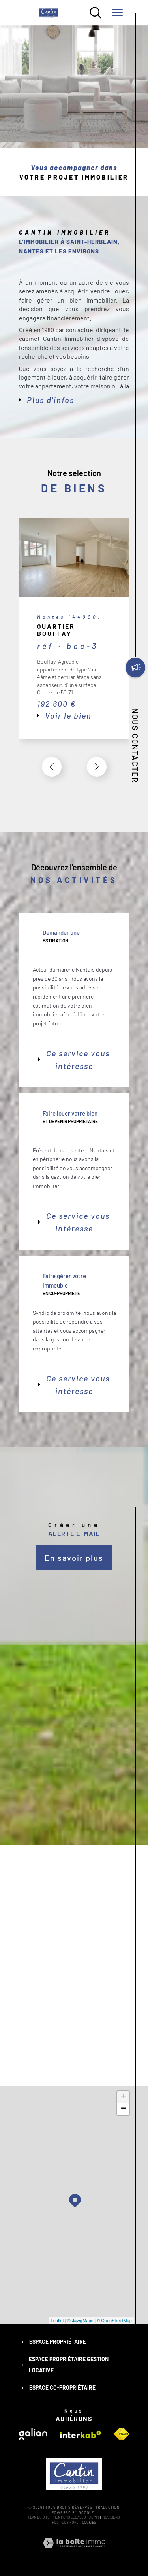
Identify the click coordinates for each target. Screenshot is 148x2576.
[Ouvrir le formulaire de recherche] (95, 12)
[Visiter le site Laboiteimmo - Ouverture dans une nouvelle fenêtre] (74, 2551)
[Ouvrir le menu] (117, 12)
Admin (94, 2517)
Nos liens (111, 2517)
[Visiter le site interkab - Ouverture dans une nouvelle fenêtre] (80, 2434)
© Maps (80, 2320)
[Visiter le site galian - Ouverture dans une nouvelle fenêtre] (33, 2434)
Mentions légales (69, 2517)
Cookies (89, 2523)
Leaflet (57, 2320)
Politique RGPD (65, 2522)
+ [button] (123, 2097)
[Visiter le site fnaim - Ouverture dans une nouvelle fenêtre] (121, 2434)
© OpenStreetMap (114, 2320)
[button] (97, 767)
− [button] (123, 2109)
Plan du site (39, 2517)
